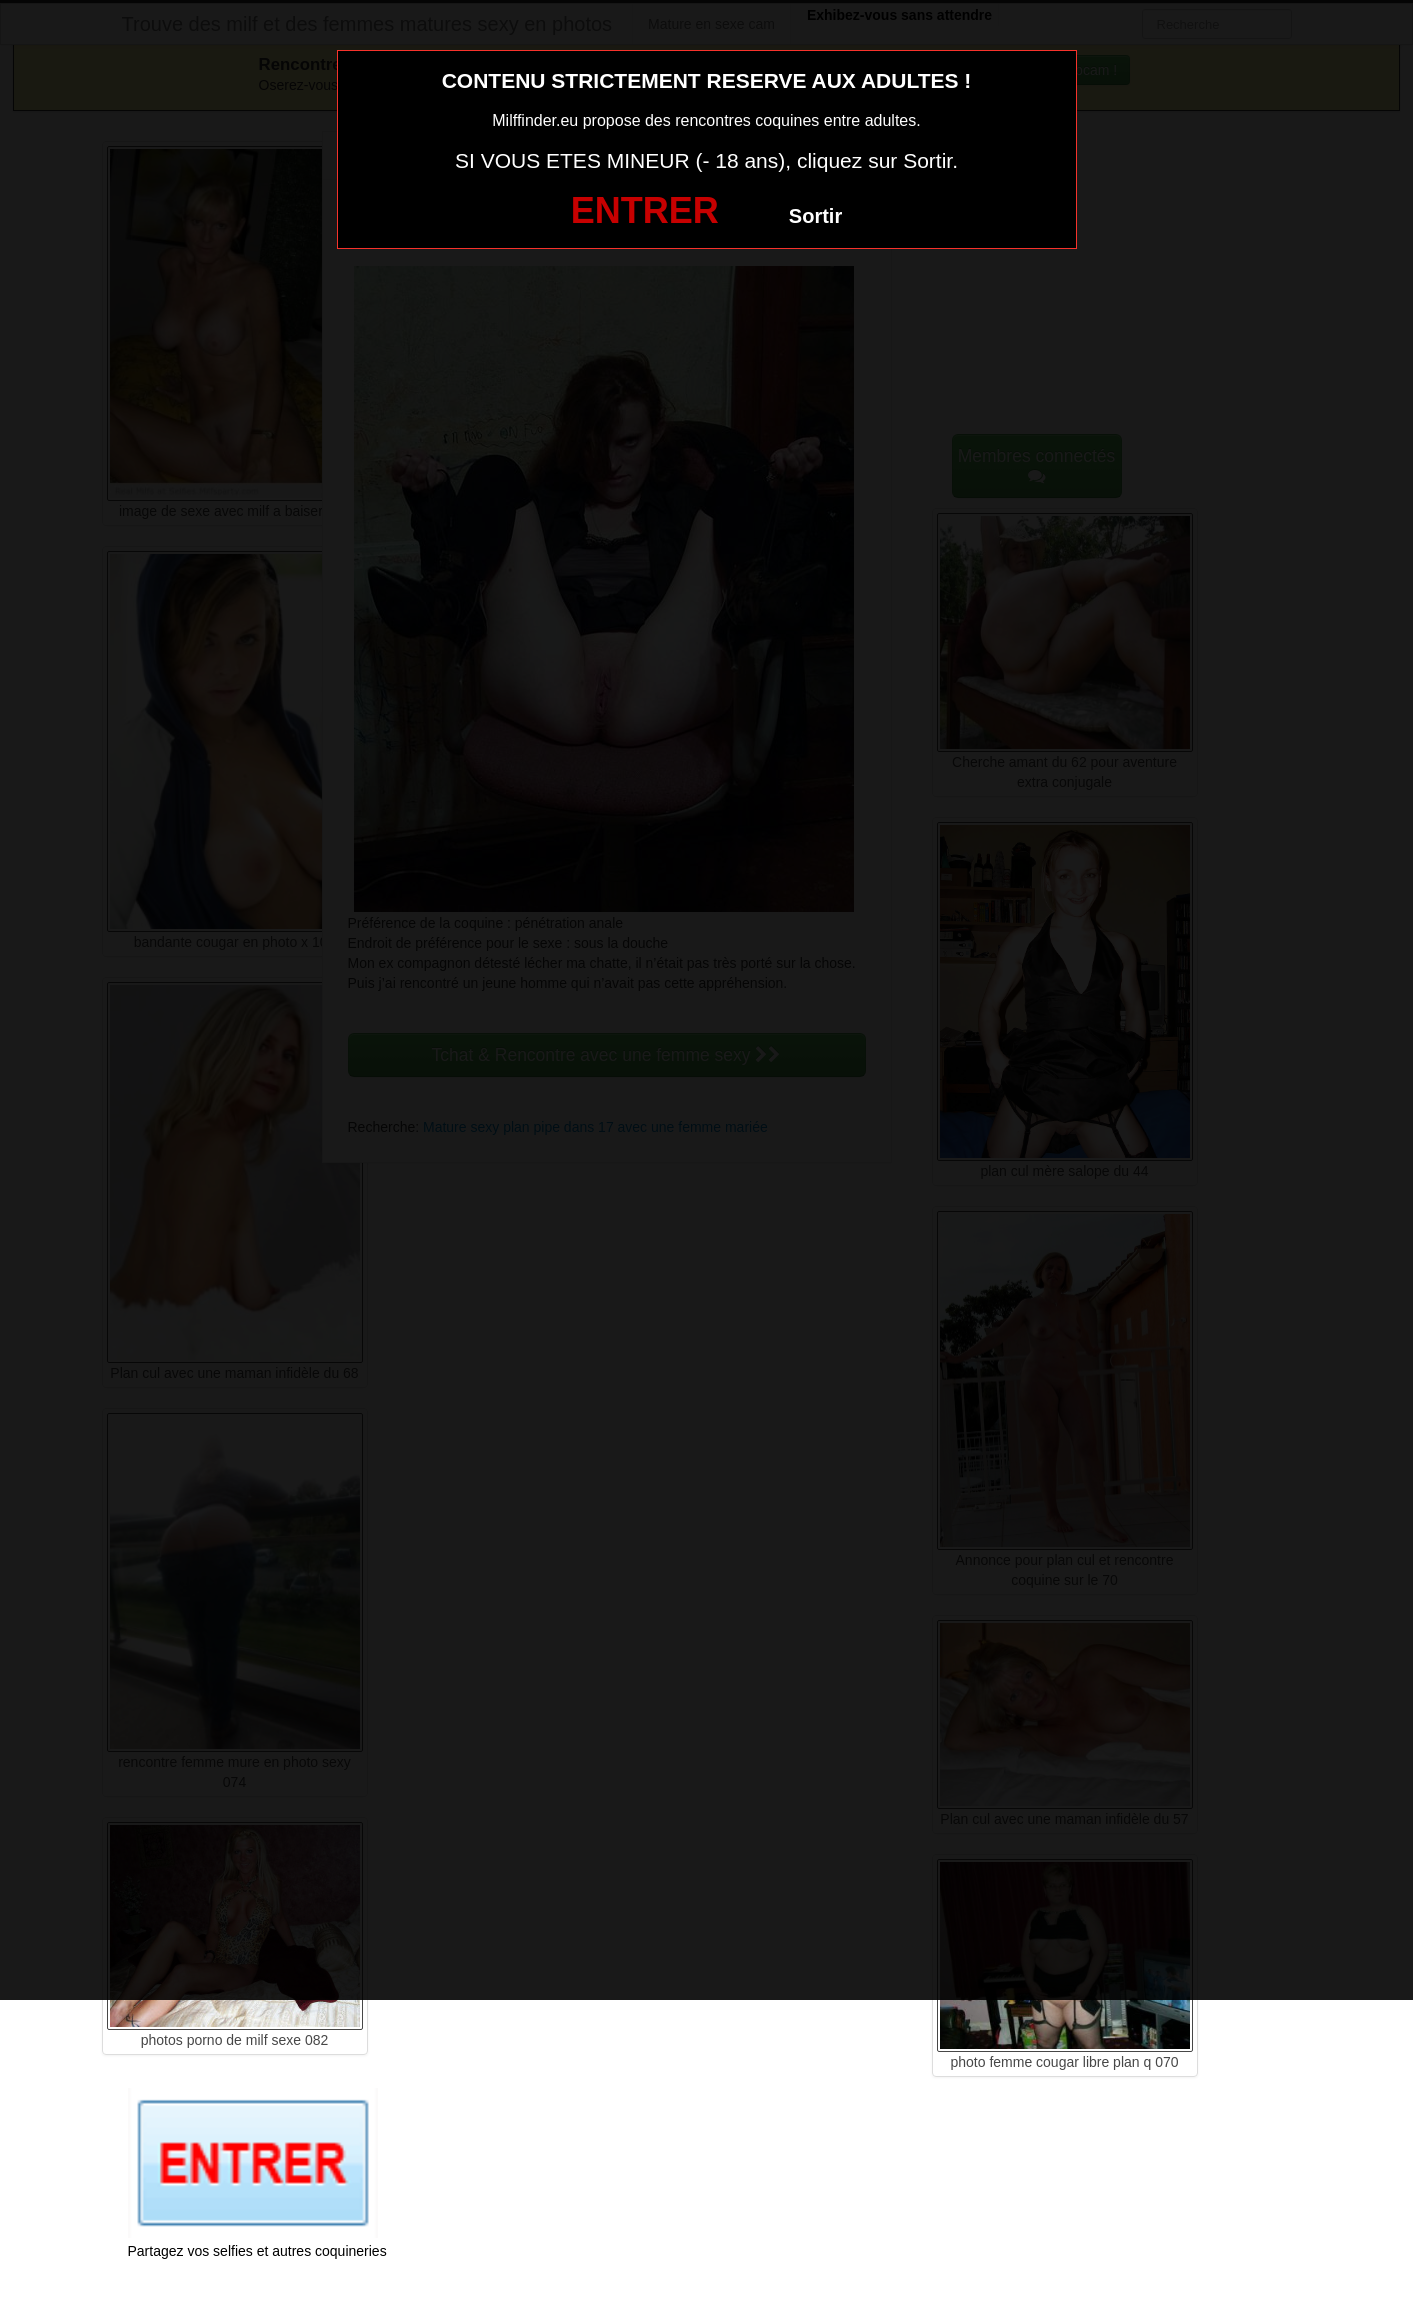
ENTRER (645, 210)
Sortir (815, 216)
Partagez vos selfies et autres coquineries (257, 2251)
